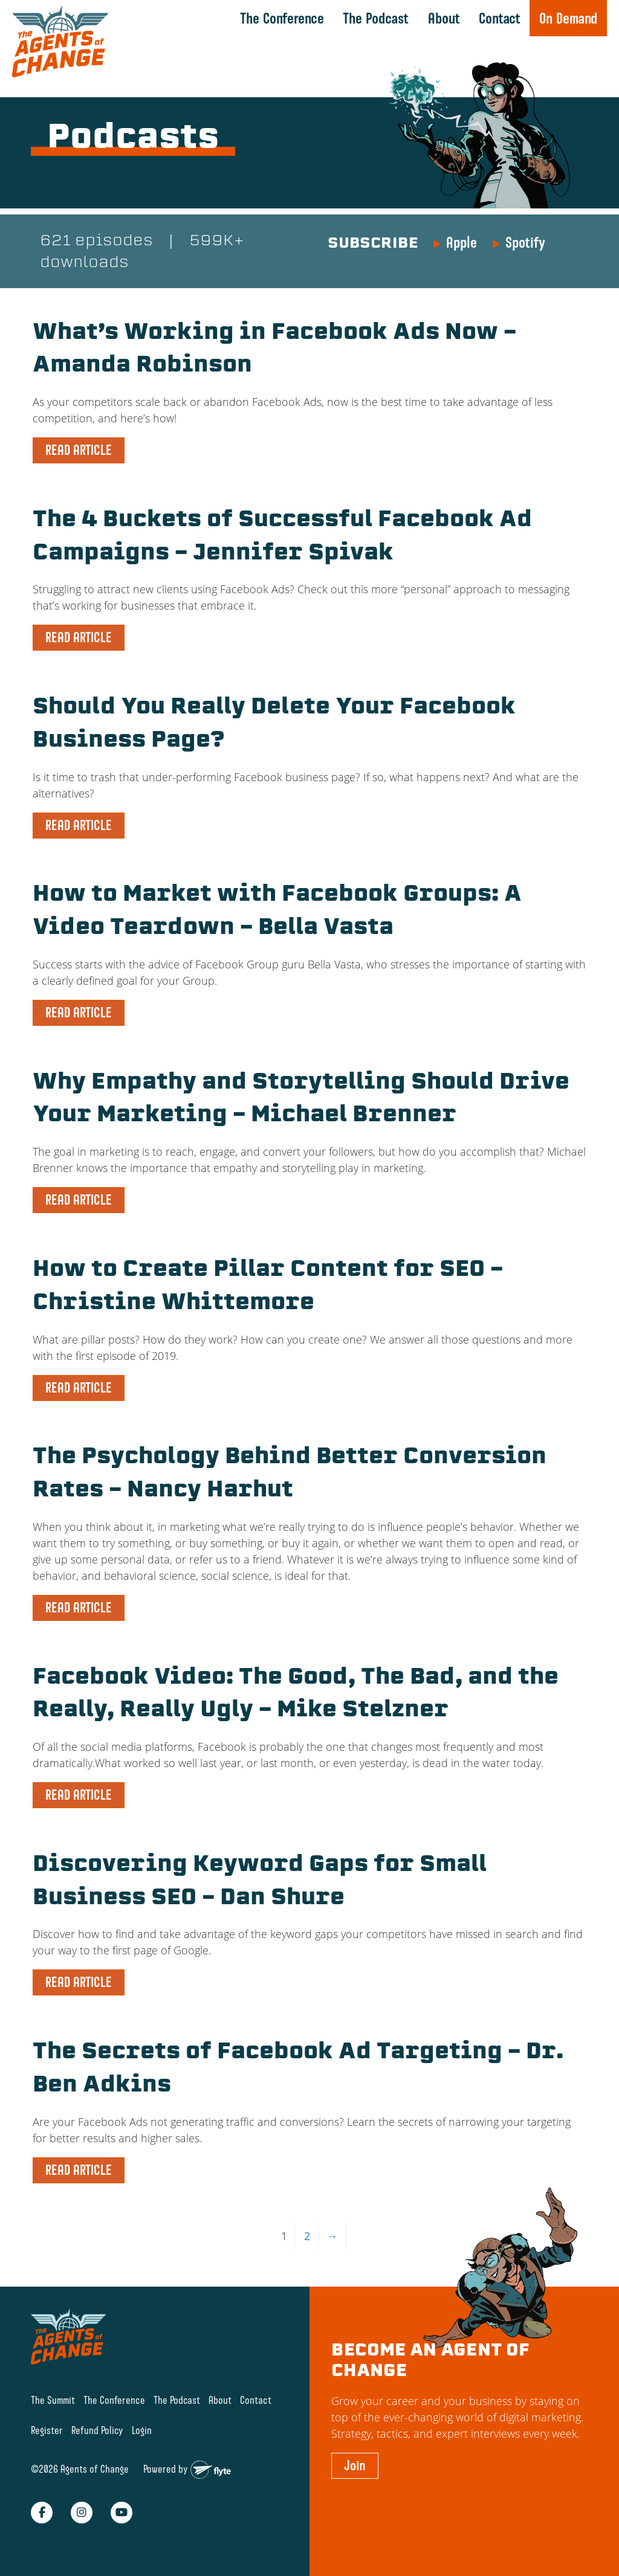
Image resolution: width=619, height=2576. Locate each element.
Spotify (525, 242)
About (444, 18)
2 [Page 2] (307, 2227)
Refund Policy (97, 2421)
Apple (461, 242)
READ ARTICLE (78, 449)
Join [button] (355, 2457)
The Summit (53, 2390)
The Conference (282, 18)
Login (142, 2421)
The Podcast (376, 18)
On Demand (568, 18)
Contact (499, 18)
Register (47, 2421)
